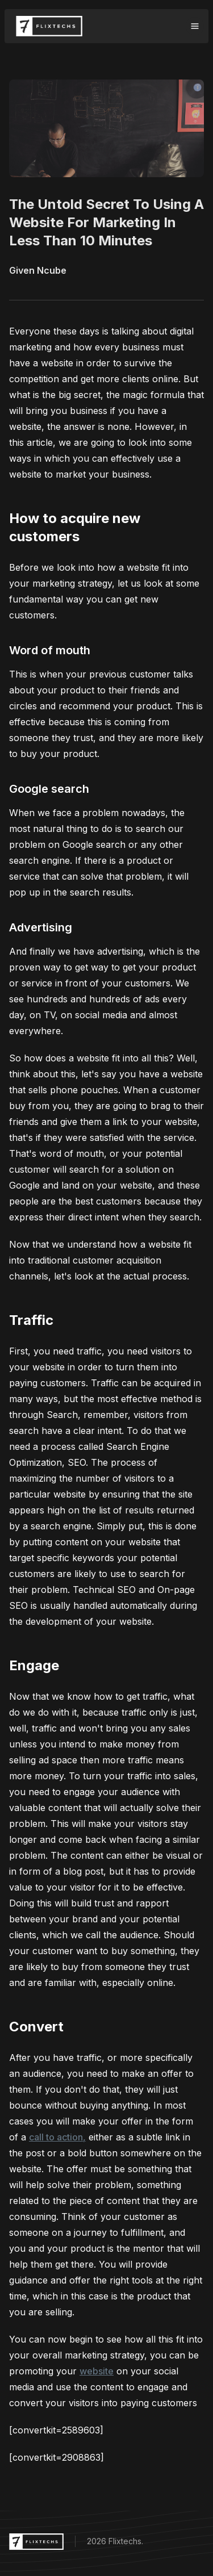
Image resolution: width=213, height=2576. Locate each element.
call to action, (57, 2137)
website (97, 2371)
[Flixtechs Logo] (49, 26)
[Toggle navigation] (195, 26)
